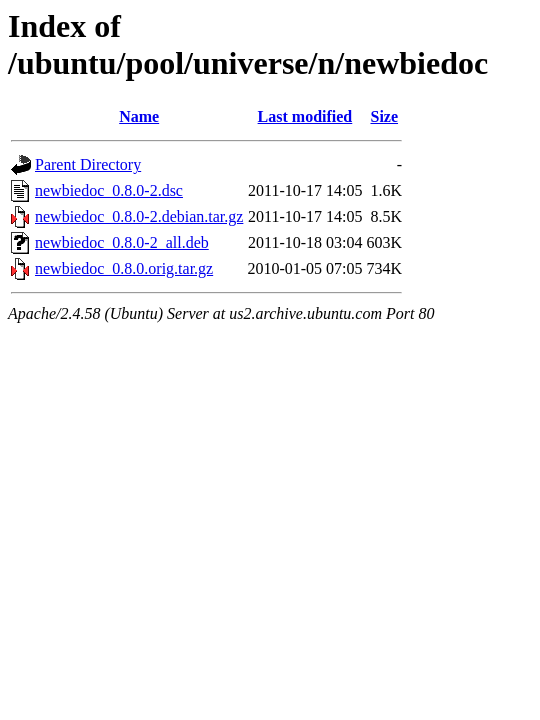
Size (384, 116)
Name (139, 116)
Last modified (305, 116)
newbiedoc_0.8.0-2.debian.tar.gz (139, 216)
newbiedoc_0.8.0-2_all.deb (122, 242)
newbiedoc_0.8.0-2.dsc (109, 190)
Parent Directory (88, 164)
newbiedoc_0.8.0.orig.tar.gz (124, 268)
